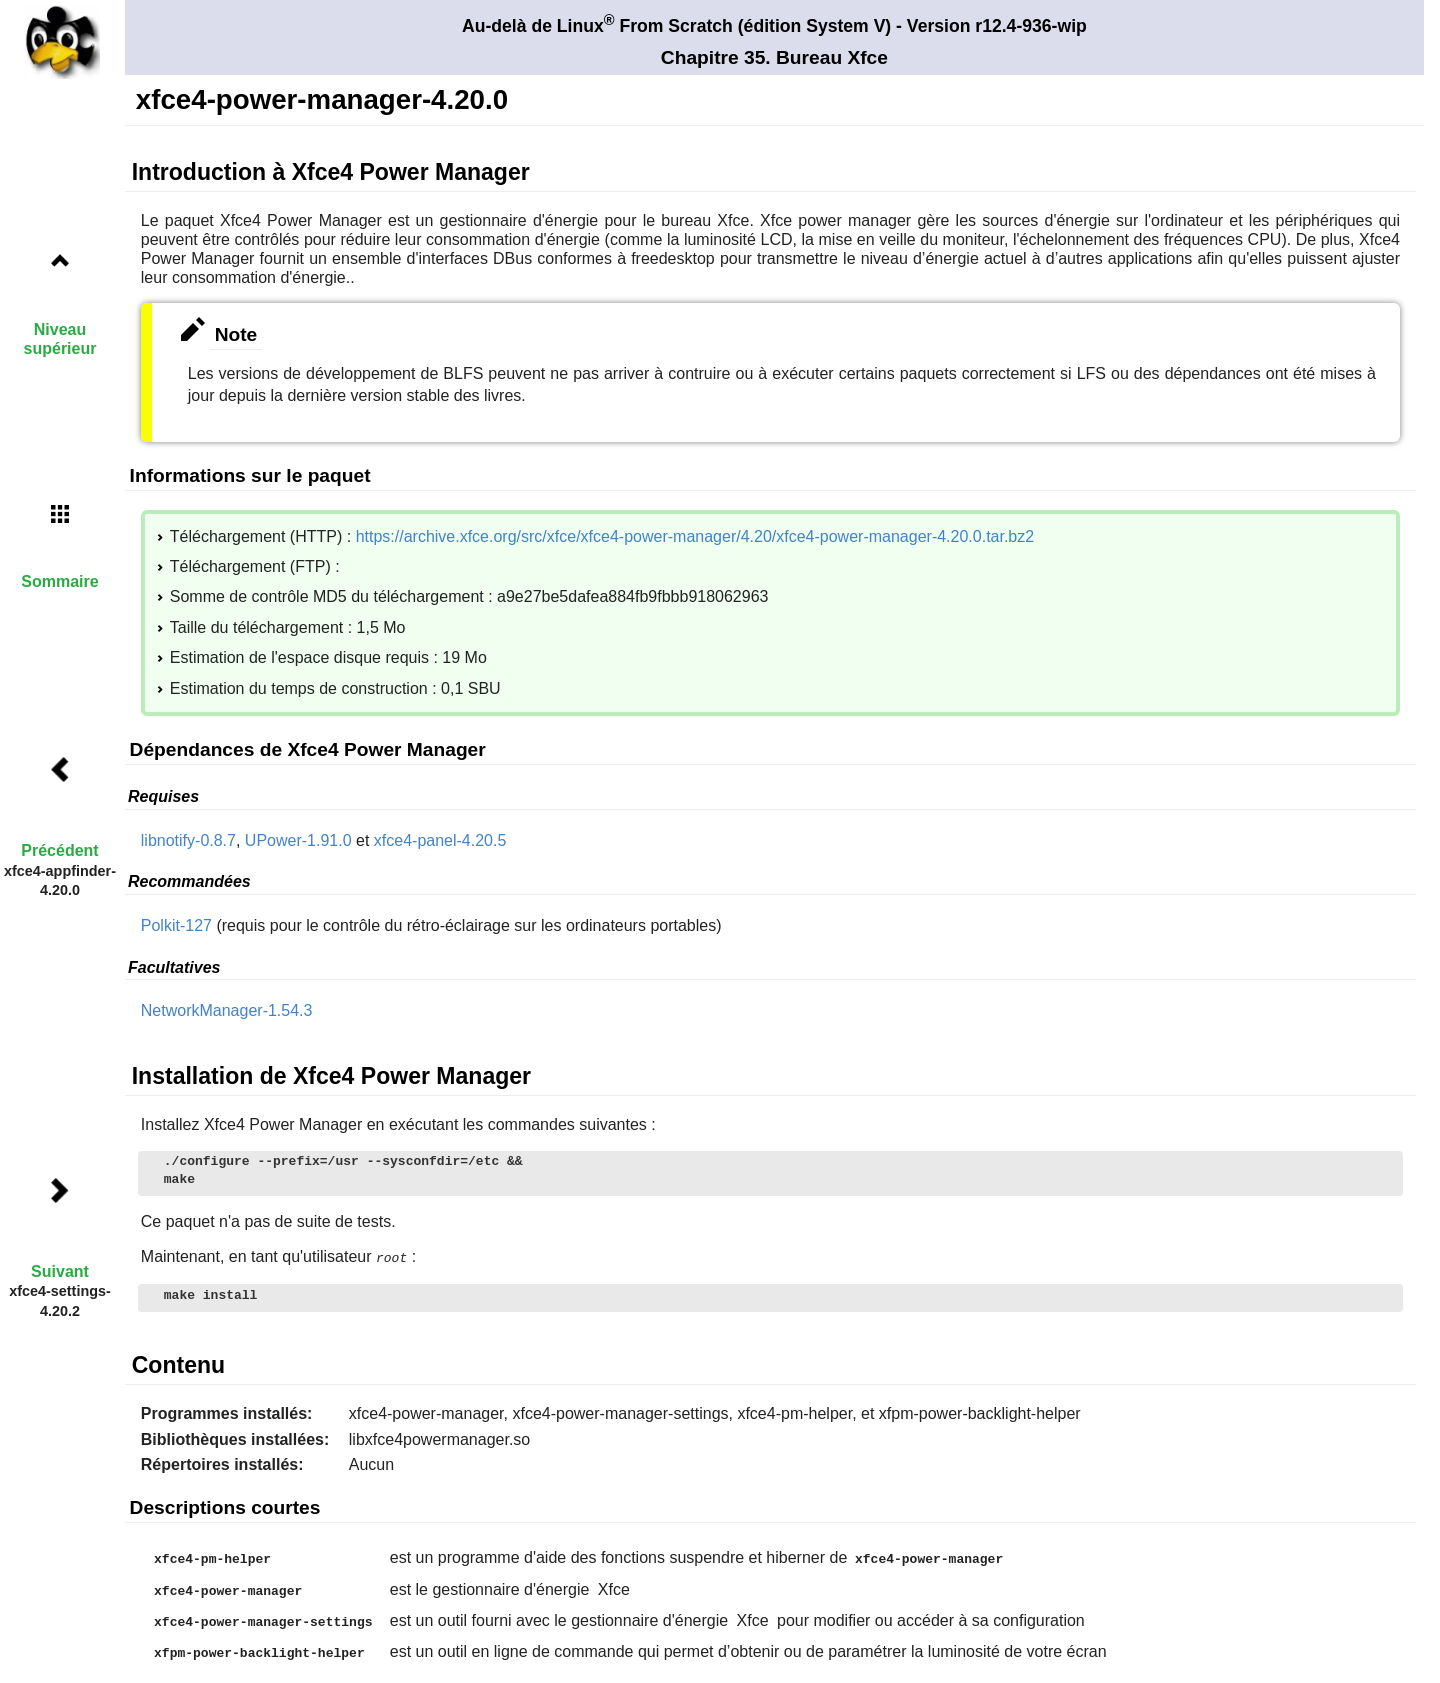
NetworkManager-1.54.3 (227, 1010)
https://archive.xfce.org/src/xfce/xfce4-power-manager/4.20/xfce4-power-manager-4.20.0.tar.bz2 (695, 536)
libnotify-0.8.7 (188, 840)
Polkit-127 (176, 925)
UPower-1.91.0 (298, 840)
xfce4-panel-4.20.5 (440, 840)
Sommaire (59, 581)
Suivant (60, 1271)
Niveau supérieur (60, 339)
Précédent (59, 850)
